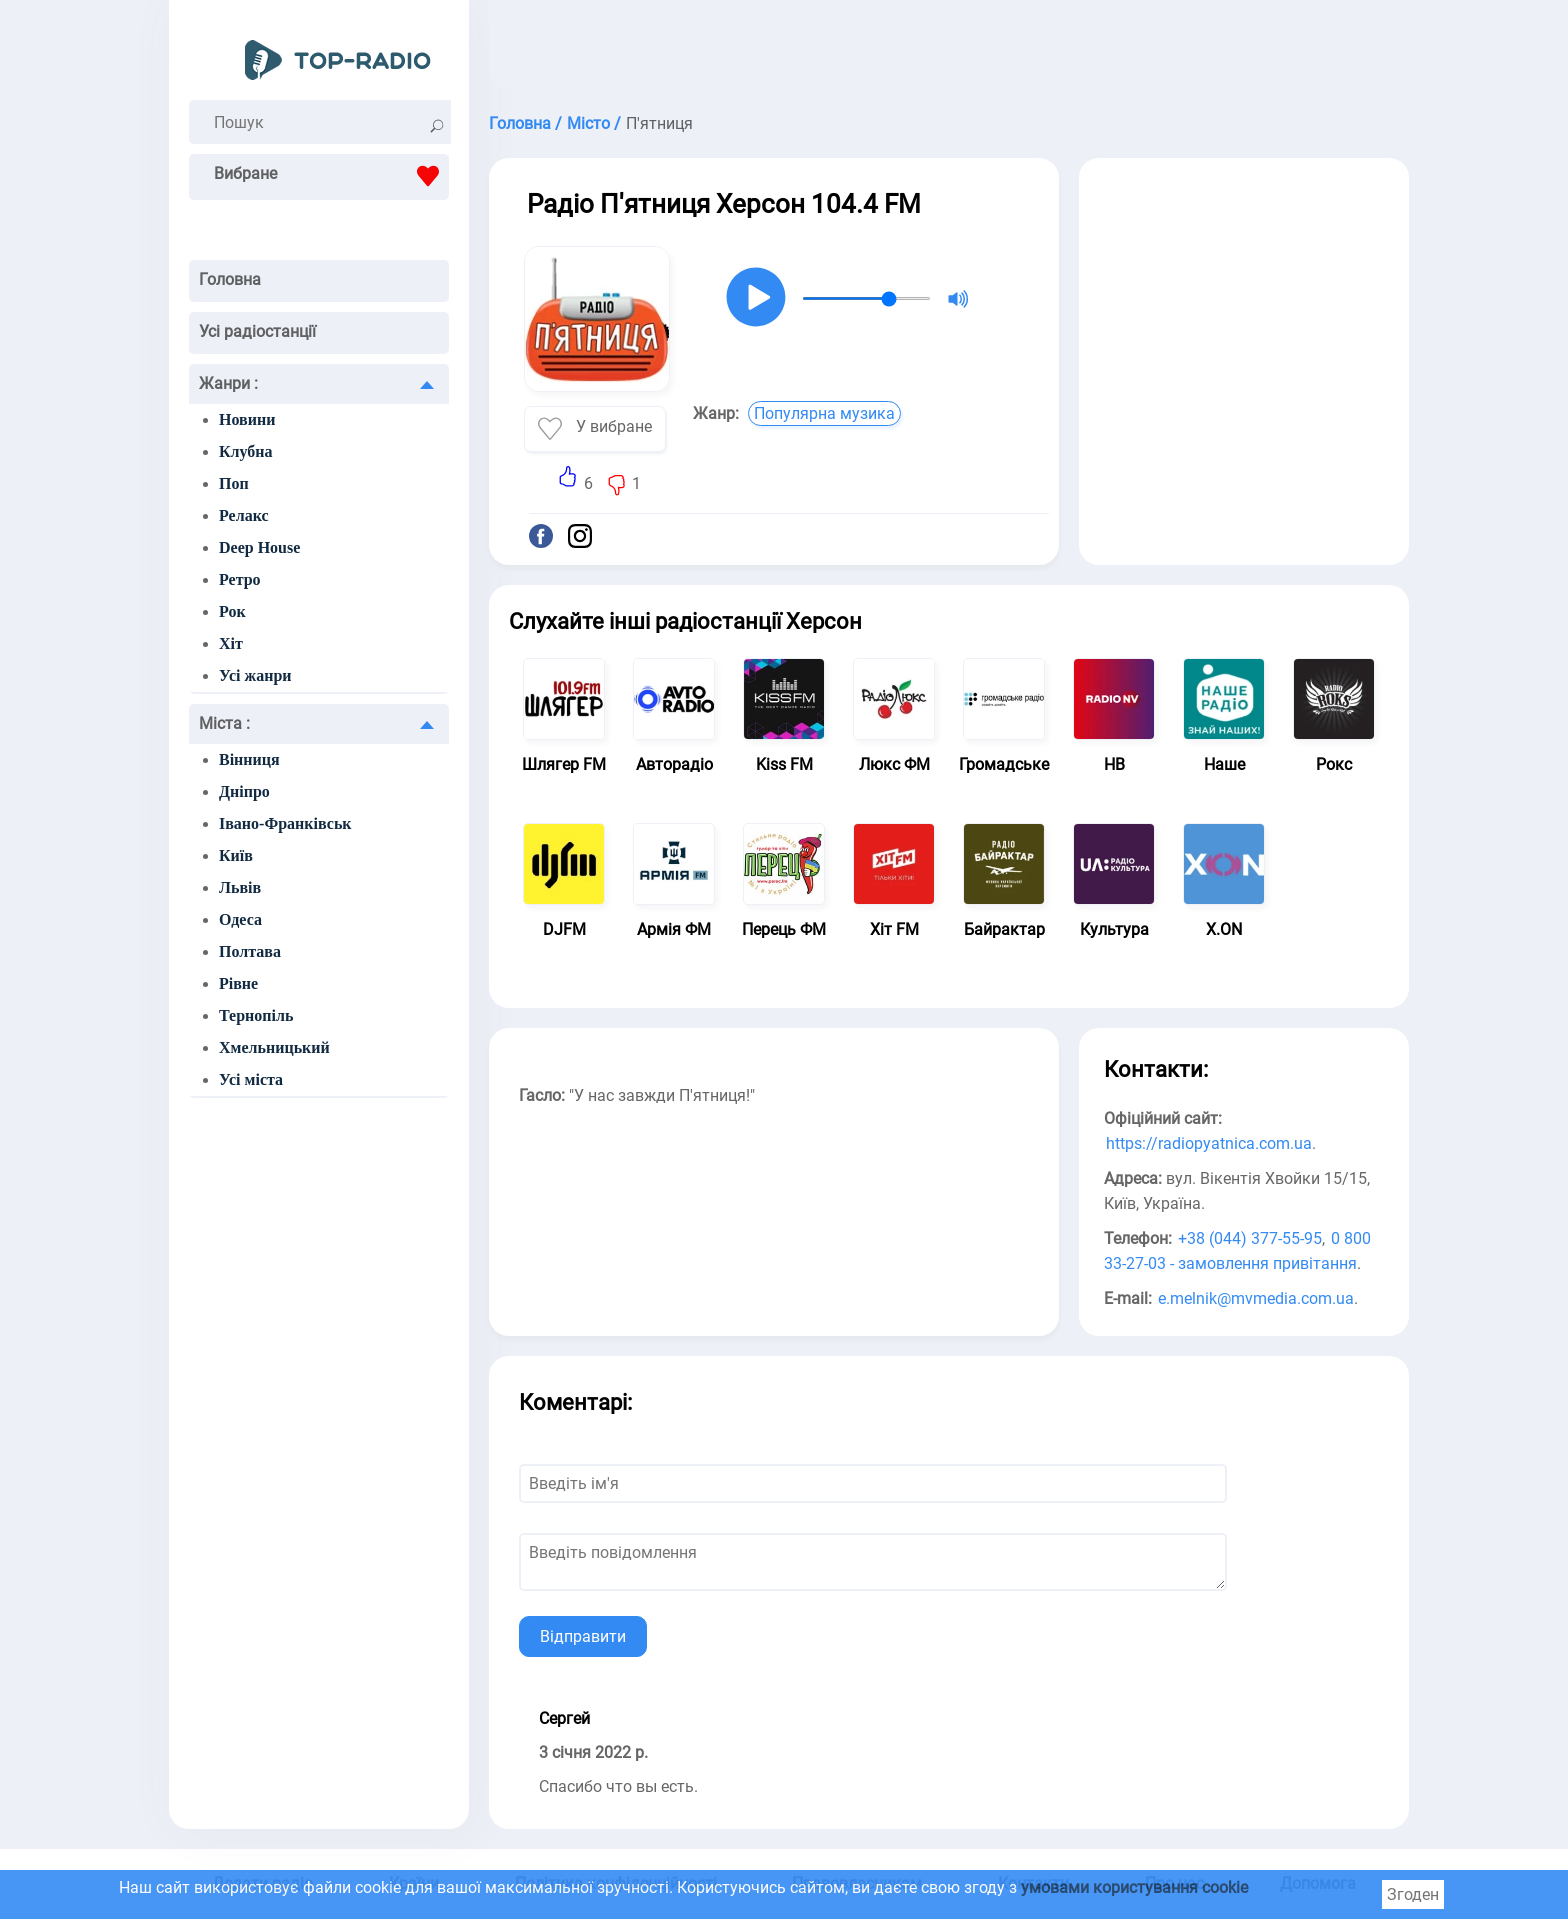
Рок (232, 611)
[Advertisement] (949, 50)
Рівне (238, 983)
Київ (236, 855)
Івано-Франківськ (285, 823)
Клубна (246, 451)
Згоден (1413, 1894)
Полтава (250, 951)
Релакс (244, 515)
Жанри (228, 383)
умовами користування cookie (1134, 1887)
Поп (234, 483)
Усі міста (251, 1079)
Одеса (240, 919)
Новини (247, 419)
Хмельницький (274, 1047)
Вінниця (249, 759)
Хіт (231, 643)
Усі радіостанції (257, 331)
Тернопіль (256, 1015)
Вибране (331, 176)
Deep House (259, 547)
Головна (230, 279)
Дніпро (244, 791)
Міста (224, 723)
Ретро (240, 579)
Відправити (583, 1636)
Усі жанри (255, 675)
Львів (240, 887)
